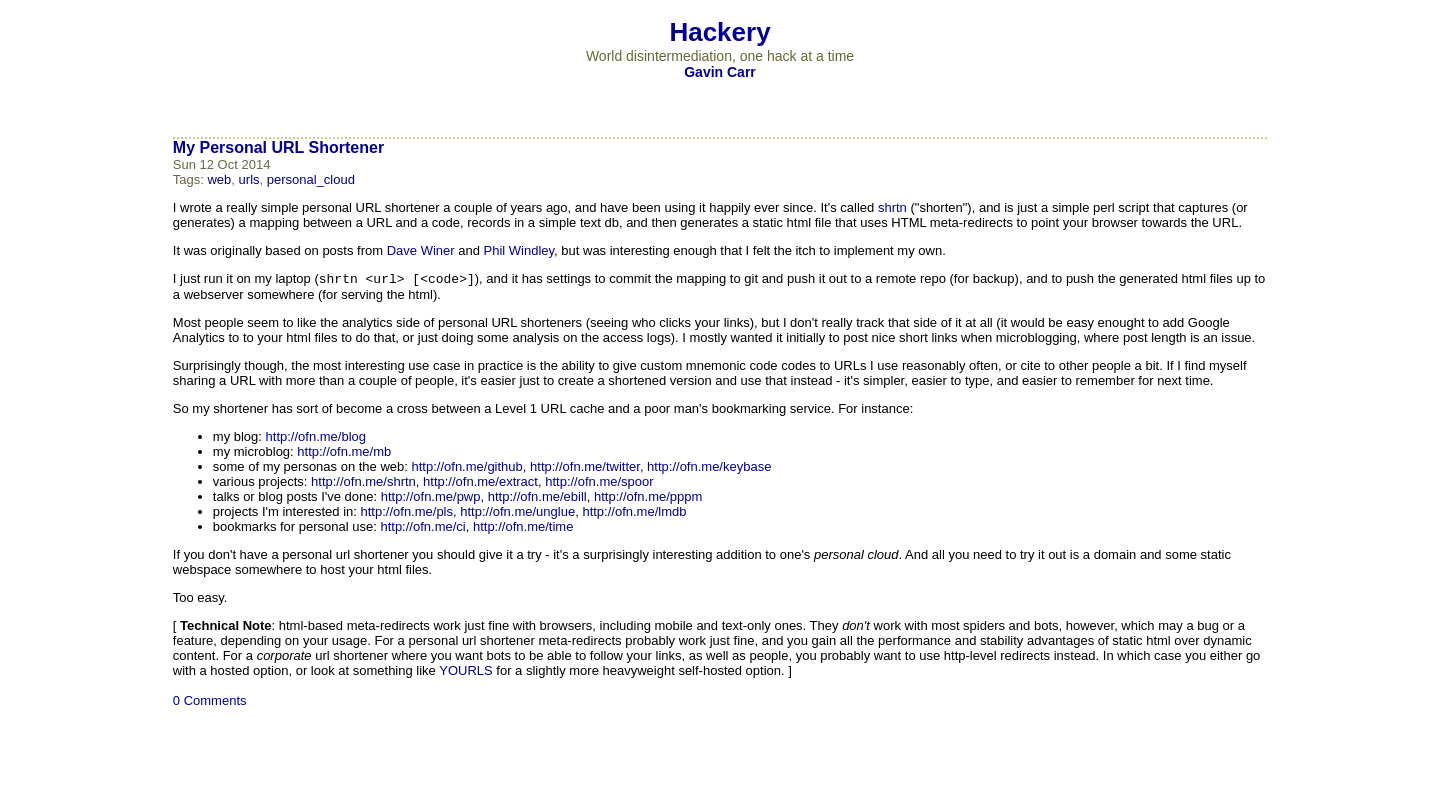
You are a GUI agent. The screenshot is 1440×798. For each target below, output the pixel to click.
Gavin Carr (720, 72)
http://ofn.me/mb (344, 453)
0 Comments (210, 702)
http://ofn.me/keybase (709, 468)
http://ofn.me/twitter (585, 468)
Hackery (719, 32)
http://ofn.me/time (523, 528)
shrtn (892, 207)
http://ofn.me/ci (422, 528)
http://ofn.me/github (467, 468)
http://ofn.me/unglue (517, 513)
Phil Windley (519, 250)
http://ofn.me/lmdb (634, 513)
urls (249, 179)
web (219, 179)
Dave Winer (421, 250)
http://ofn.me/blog (316, 438)
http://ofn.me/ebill (537, 498)
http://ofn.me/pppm (648, 498)
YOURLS (465, 672)
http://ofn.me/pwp (431, 498)
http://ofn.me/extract (480, 483)
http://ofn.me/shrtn (363, 483)
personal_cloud (311, 179)
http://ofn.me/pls (407, 513)
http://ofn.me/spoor (599, 483)
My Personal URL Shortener (278, 147)
